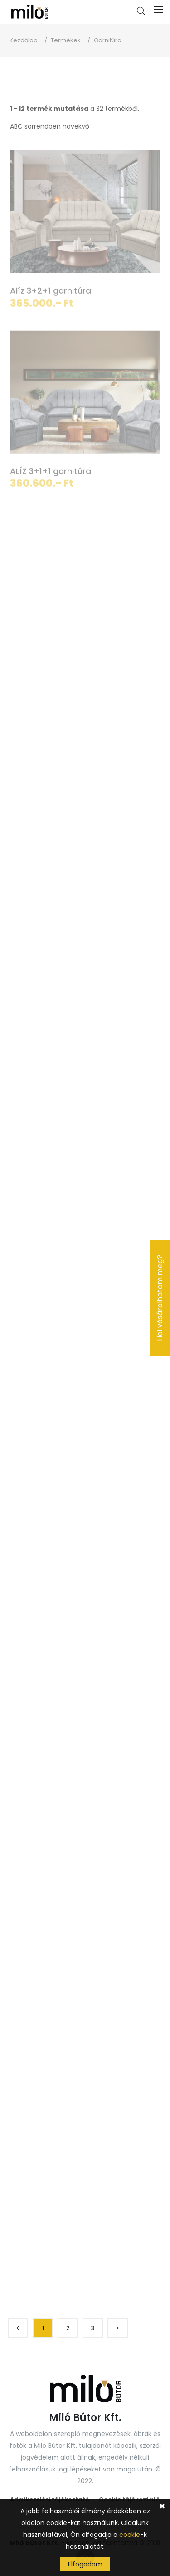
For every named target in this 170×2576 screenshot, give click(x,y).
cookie (129, 2534)
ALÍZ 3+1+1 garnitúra (50, 472)
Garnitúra (107, 40)
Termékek (66, 40)
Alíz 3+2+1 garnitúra (50, 292)
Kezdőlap (24, 40)
